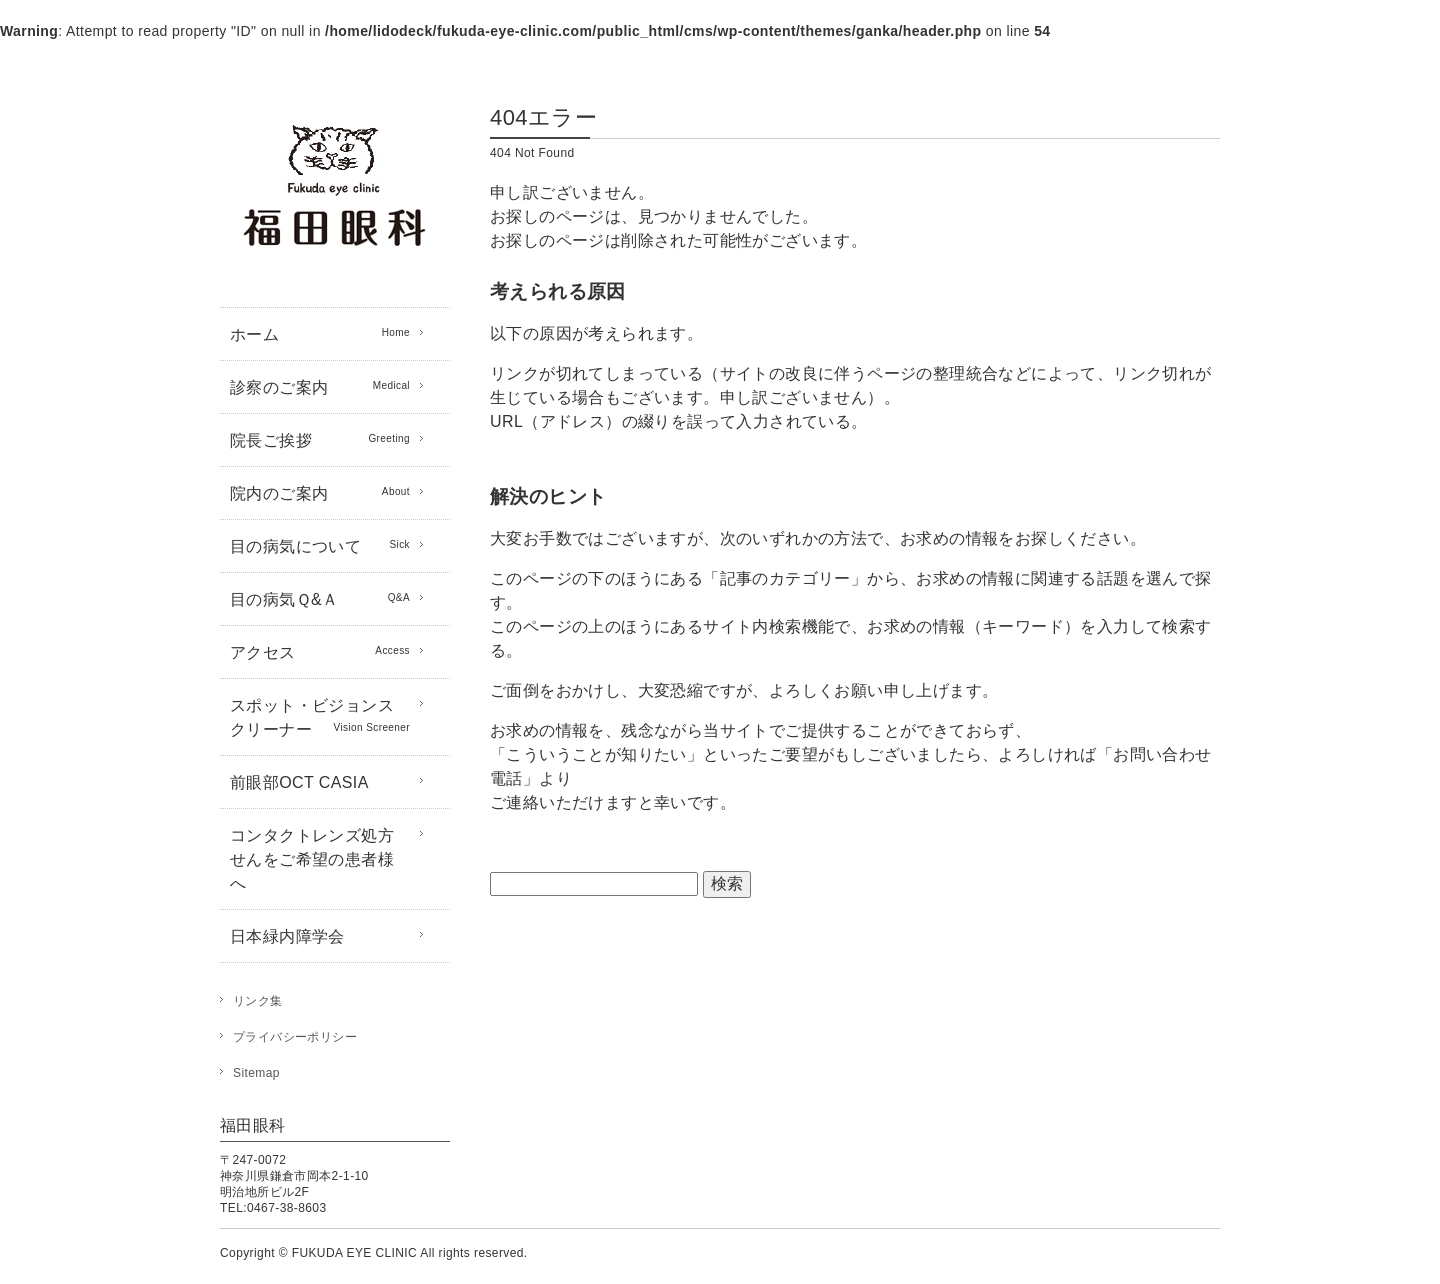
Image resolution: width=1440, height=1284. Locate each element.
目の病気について (320, 545)
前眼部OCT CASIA (299, 782)
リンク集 (258, 1001)
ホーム (320, 333)
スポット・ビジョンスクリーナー (320, 717)
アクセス (320, 651)
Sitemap (256, 1073)
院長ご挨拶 (320, 439)
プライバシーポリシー (295, 1037)
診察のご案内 (320, 386)
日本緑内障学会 (287, 936)
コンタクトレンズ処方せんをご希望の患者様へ (312, 859)
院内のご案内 (320, 492)
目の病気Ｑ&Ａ (320, 598)
